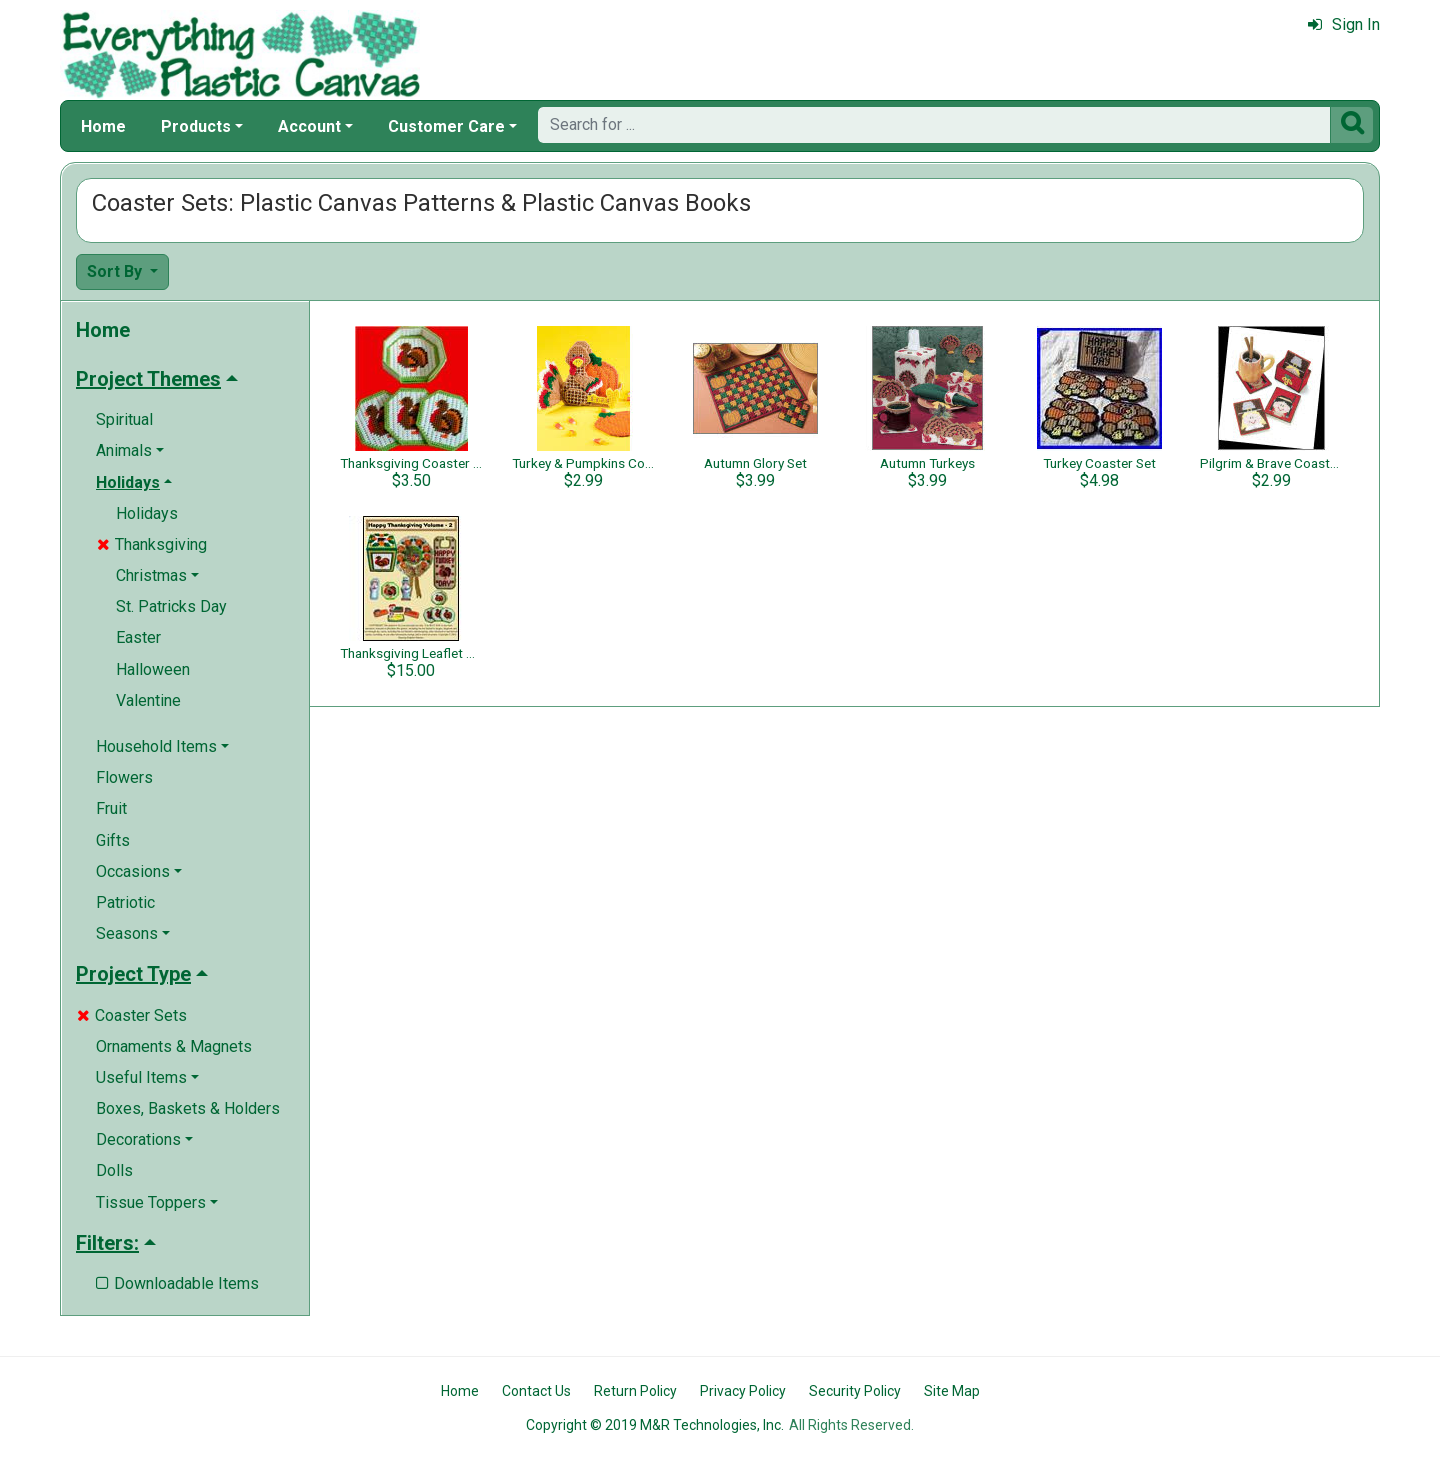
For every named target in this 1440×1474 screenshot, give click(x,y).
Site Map (952, 1391)
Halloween (153, 669)
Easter (138, 637)
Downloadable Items (177, 1283)
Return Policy (635, 1391)
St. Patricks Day (171, 606)
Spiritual (124, 419)
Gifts (113, 840)
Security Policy (855, 1391)
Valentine (148, 700)
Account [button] (309, 126)
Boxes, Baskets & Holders (188, 1108)
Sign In (1344, 24)
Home (103, 126)
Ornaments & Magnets (174, 1046)
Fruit (111, 808)
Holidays (147, 513)
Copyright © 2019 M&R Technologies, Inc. (655, 1425)
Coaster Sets (132, 1015)
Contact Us (536, 1391)
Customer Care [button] (446, 126)
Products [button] (196, 126)
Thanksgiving (152, 544)
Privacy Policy (743, 1391)
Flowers (124, 777)
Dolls (114, 1170)
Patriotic (125, 902)
